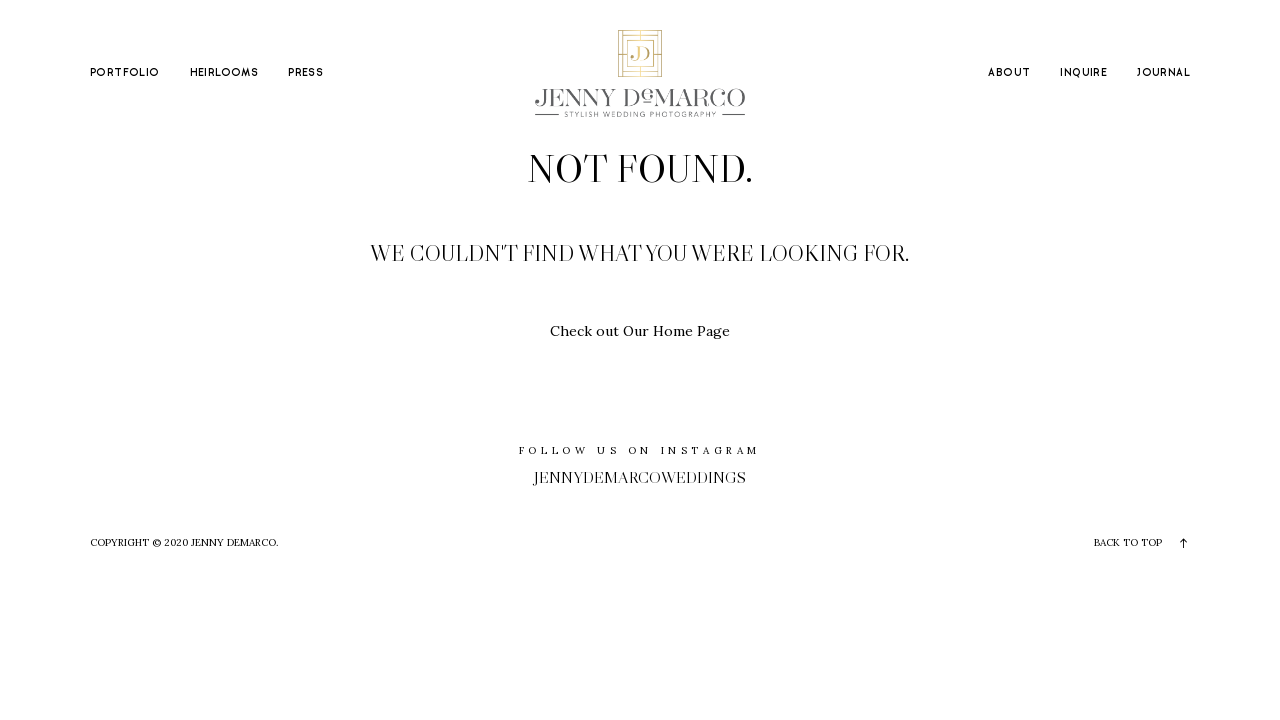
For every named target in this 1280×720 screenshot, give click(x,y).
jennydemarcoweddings (640, 477)
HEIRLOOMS (224, 73)
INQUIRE (1083, 73)
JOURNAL (1163, 73)
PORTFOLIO (125, 73)
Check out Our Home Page (640, 331)
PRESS (305, 73)
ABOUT (1009, 73)
